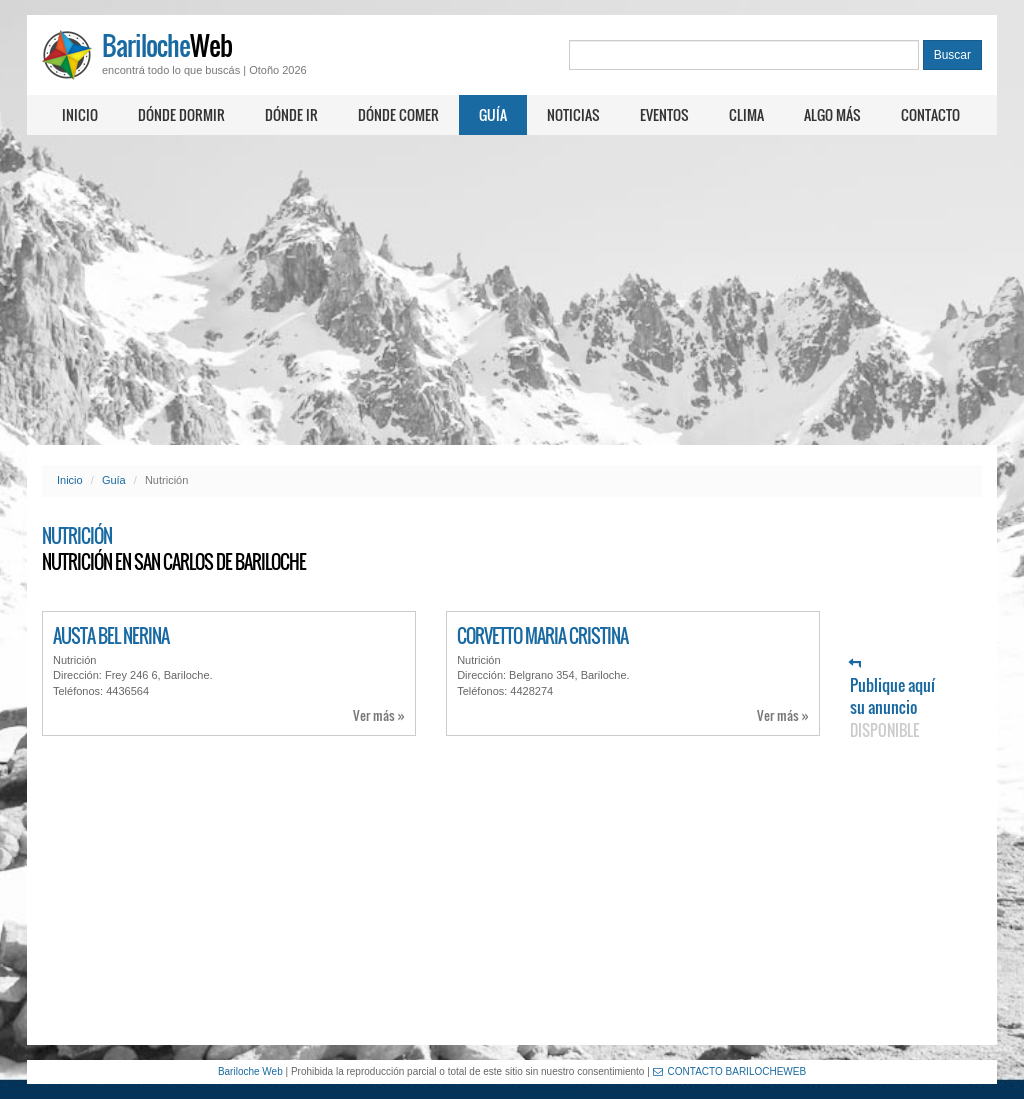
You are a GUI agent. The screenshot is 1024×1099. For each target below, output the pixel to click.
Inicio (80, 114)
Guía (493, 114)
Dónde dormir (181, 114)
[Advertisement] (512, 290)
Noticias (573, 114)
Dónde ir (291, 114)
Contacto (930, 114)
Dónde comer (398, 114)
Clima (746, 114)
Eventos (664, 114)
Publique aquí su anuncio (892, 699)
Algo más (832, 114)
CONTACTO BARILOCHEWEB (730, 1071)
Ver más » (379, 715)
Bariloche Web (250, 1071)
